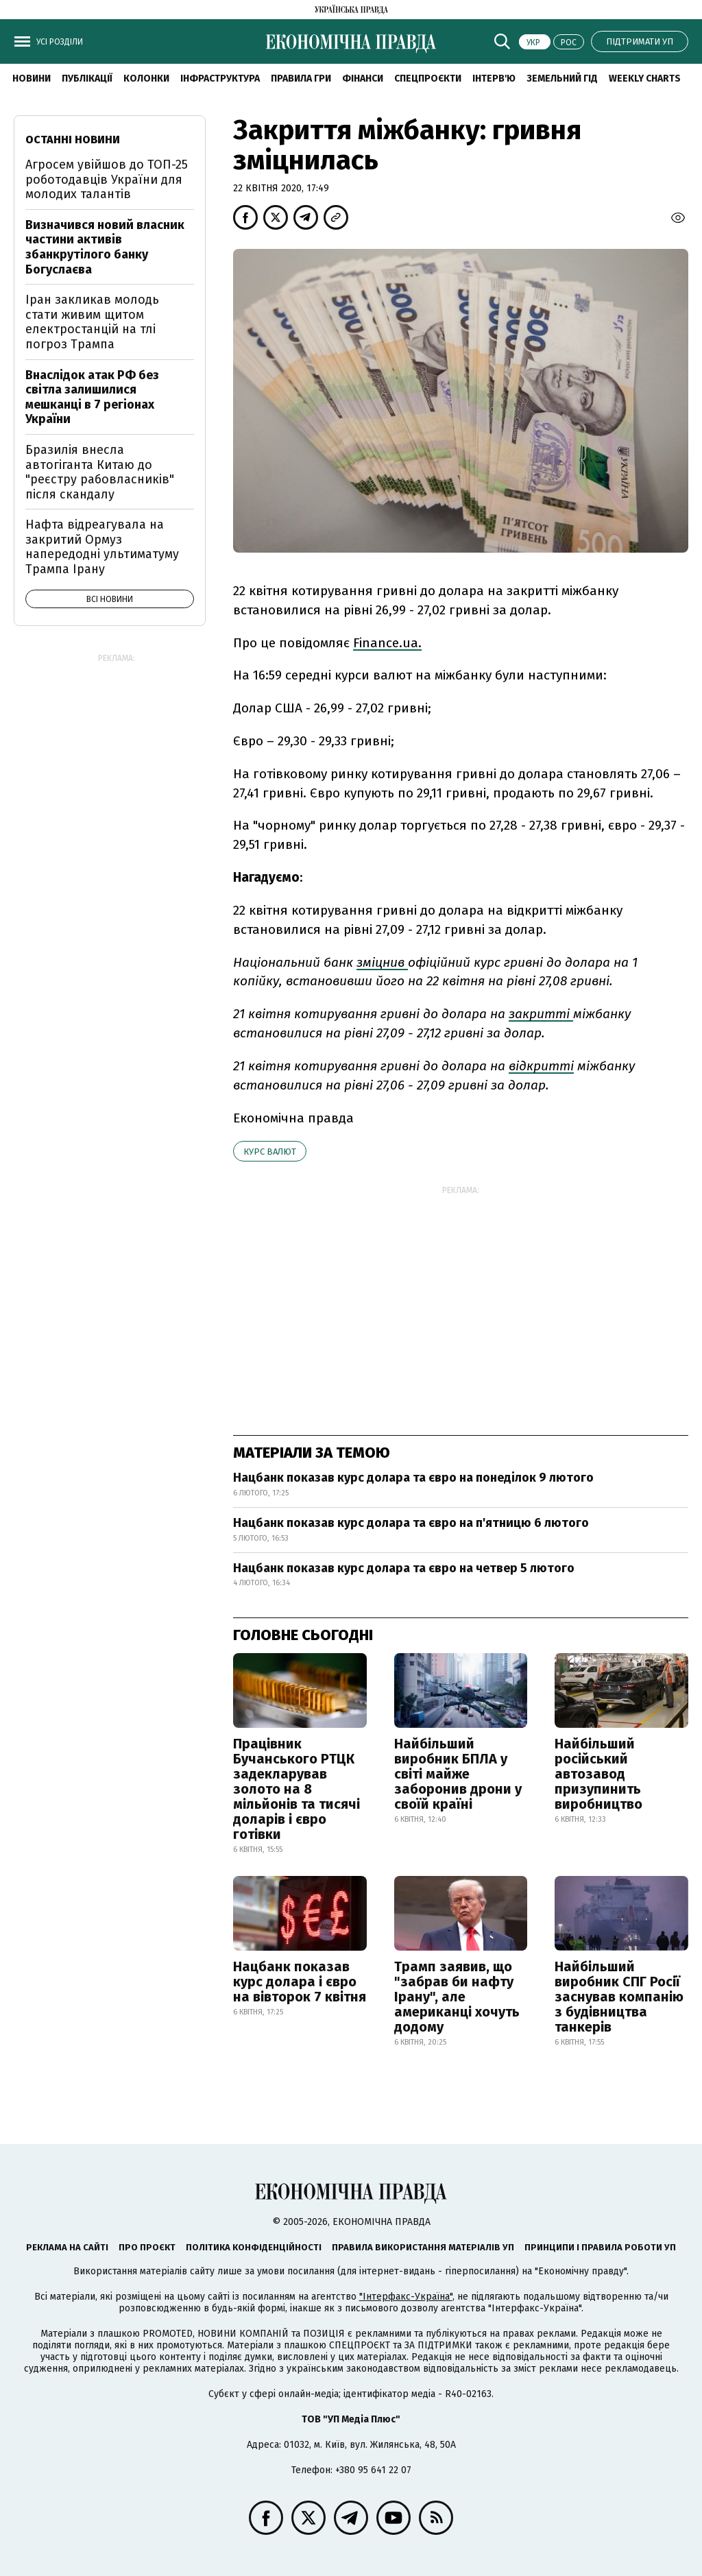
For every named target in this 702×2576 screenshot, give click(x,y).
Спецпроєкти (427, 78)
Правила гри (301, 78)
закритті (541, 1014)
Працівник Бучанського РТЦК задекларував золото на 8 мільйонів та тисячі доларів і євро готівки (296, 1788)
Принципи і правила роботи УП (600, 2247)
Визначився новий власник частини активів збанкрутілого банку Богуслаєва (104, 247)
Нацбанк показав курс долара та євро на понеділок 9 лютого (413, 1477)
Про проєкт (147, 2247)
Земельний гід (562, 78)
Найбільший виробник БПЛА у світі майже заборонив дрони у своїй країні (458, 1773)
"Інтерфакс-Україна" (405, 2296)
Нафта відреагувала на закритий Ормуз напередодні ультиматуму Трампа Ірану (102, 547)
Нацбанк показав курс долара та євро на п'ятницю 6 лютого (411, 1522)
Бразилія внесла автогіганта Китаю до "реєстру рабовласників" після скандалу (99, 472)
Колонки (146, 78)
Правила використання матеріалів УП (423, 2247)
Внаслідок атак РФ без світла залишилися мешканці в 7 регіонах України (92, 397)
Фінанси (362, 78)
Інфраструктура (220, 78)
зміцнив (382, 962)
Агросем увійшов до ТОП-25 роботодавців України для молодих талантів (106, 179)
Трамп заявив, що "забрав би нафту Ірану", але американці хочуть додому (457, 1996)
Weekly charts (645, 78)
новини (31, 78)
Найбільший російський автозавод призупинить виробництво (598, 1773)
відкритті (541, 1066)
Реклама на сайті (67, 2247)
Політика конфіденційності (254, 2247)
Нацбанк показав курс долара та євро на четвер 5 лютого (403, 1568)
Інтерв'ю (494, 78)
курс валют (269, 1151)
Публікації (87, 78)
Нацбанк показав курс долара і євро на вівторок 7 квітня (299, 1981)
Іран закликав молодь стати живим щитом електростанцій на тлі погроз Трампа (92, 322)
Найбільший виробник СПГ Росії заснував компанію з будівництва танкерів (619, 1996)
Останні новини (72, 139)
